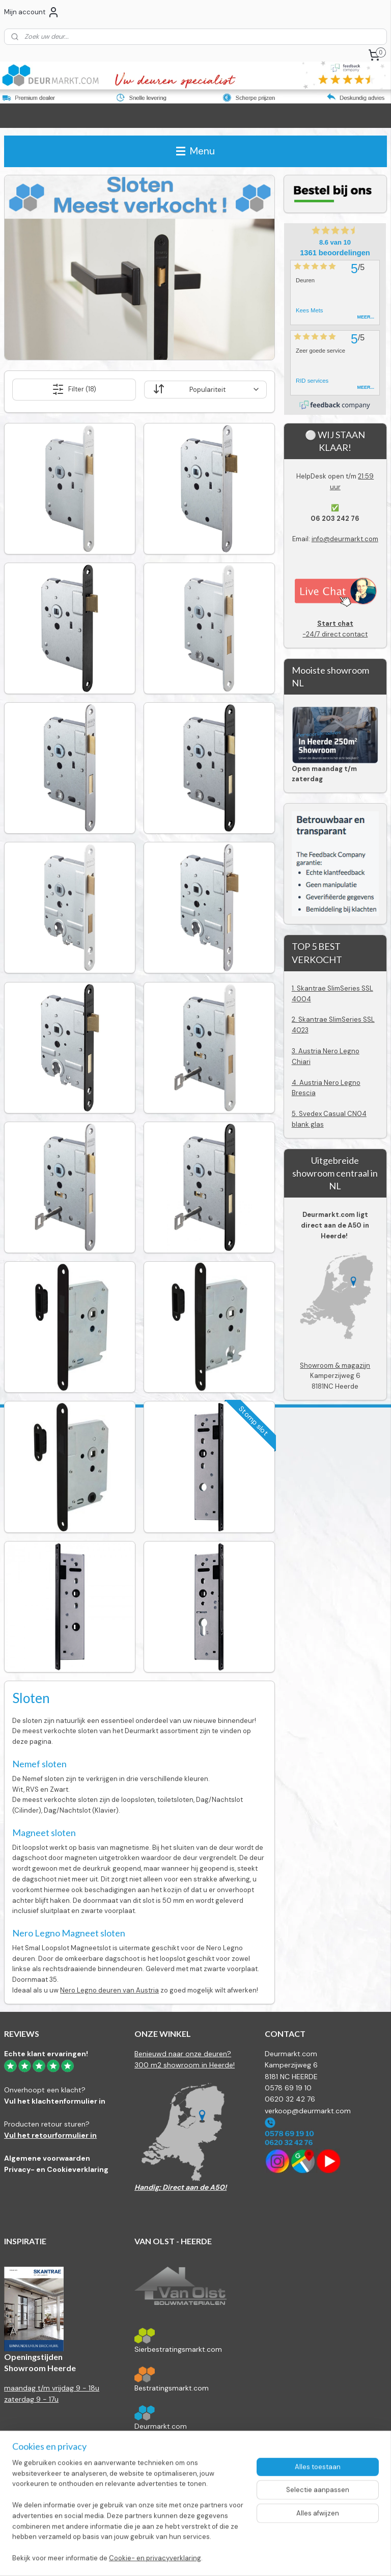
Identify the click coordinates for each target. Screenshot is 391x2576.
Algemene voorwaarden (47, 2158)
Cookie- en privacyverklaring (155, 2558)
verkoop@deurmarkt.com (308, 2110)
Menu (195, 151)
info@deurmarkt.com (345, 539)
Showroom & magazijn (335, 1365)
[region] (128, 2517)
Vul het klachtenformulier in (54, 2101)
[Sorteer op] (206, 389)
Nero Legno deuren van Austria (109, 1990)
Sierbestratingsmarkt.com (178, 2349)
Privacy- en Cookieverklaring (56, 2169)
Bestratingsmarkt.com (171, 2388)
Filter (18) (74, 389)
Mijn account (32, 12)
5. (295, 1113)
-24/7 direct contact (335, 629)
